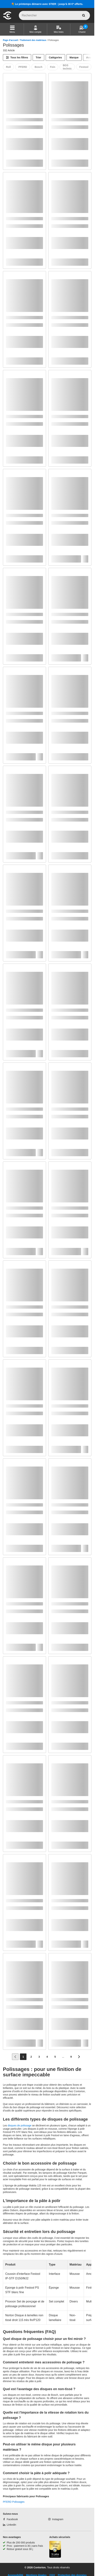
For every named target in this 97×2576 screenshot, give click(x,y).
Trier (38, 57)
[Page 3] (39, 2056)
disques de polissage (19, 2125)
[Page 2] (31, 2056)
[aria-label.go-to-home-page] (7, 18)
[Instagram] (55, 2519)
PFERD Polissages (13, 2501)
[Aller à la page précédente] (15, 2056)
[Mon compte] (35, 29)
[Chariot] (82, 29)
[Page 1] (23, 2056)
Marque (74, 57)
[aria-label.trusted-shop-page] (55, 2550)
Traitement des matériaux (33, 40)
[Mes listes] (58, 29)
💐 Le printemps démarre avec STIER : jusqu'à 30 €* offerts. (47, 4)
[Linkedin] (9, 2524)
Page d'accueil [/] (10, 40)
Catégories (55, 57)
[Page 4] (47, 2056)
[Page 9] (71, 2056)
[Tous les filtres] (17, 57)
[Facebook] (10, 2519)
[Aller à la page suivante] (79, 2056)
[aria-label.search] (83, 15)
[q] (54, 15)
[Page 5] (55, 2056)
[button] (12, 29)
